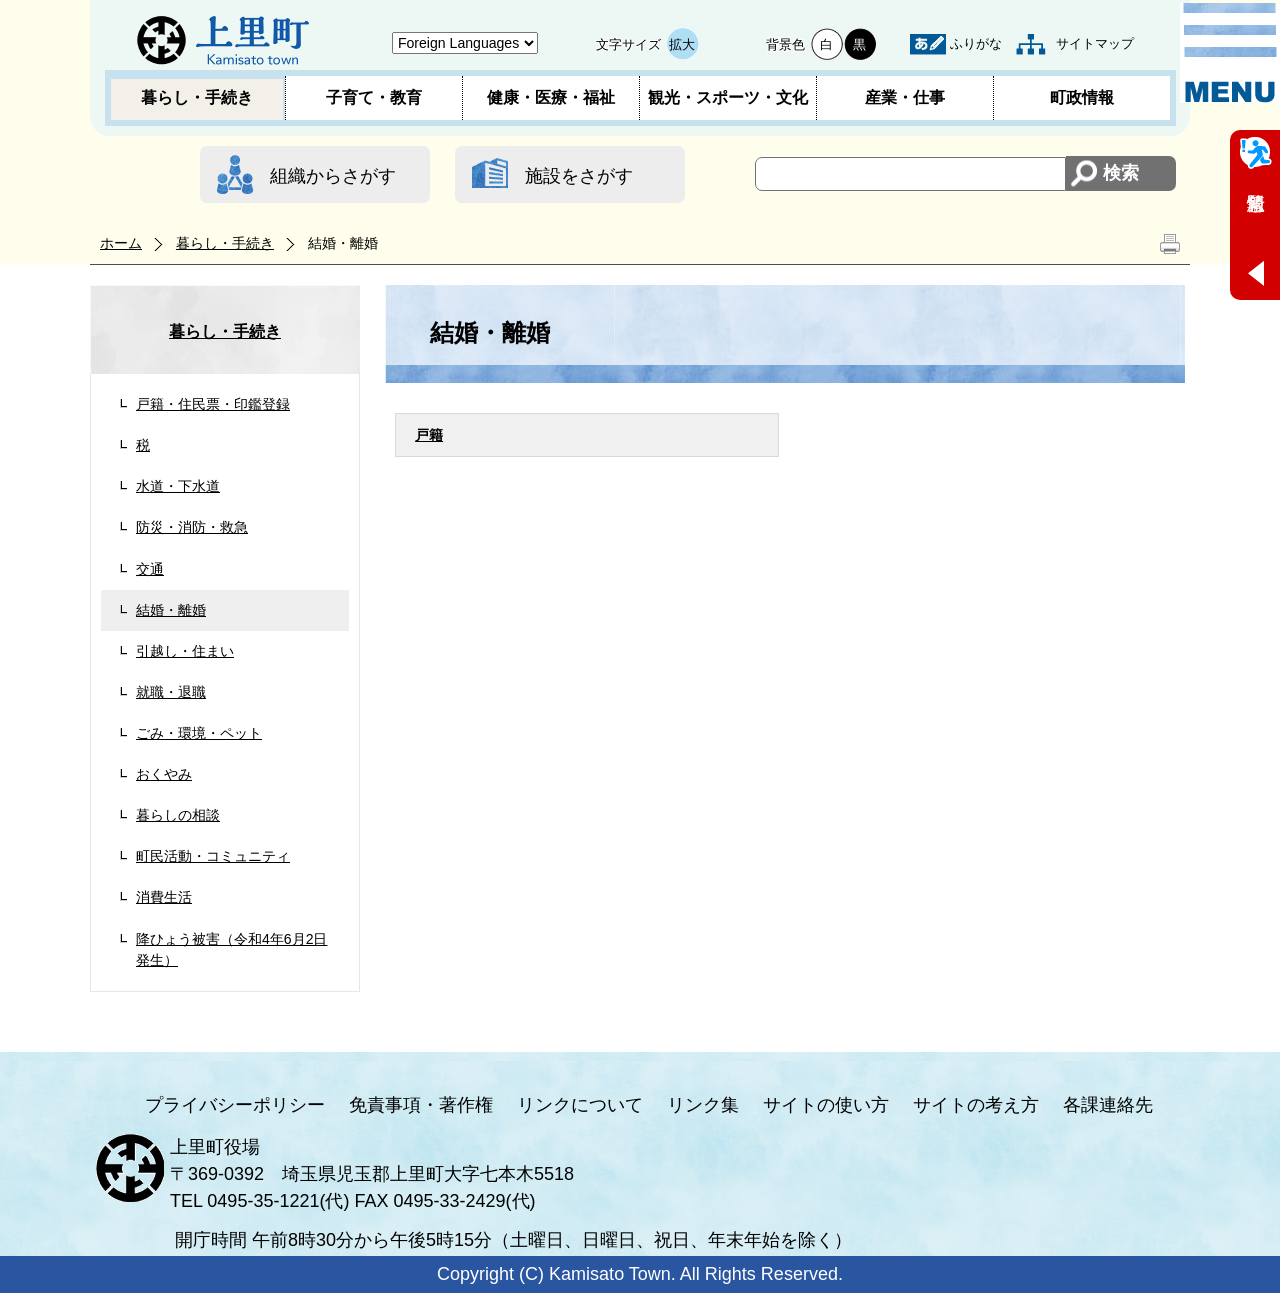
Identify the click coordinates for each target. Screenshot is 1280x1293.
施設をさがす (579, 176)
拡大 (682, 44)
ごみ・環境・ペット (199, 733)
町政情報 (1082, 97)
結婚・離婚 (171, 610)
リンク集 (703, 1105)
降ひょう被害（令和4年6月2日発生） (232, 949)
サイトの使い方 (826, 1105)
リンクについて (580, 1105)
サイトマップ (1095, 43)
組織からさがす (333, 176)
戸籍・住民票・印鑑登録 (213, 404)
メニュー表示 (1230, 53)
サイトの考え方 (976, 1105)
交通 (150, 569)
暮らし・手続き (197, 97)
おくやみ (164, 774)
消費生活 (164, 897)
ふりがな (976, 43)
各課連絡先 (1108, 1105)
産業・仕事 (905, 97)
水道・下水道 (178, 486)
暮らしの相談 (178, 815)
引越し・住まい (185, 651)
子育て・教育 (374, 97)
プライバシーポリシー (235, 1105)
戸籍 (429, 435)
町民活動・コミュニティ (213, 856)
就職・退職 (171, 692)
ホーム (121, 243)
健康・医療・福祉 (551, 97)
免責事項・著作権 (421, 1105)
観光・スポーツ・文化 (728, 97)
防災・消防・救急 (192, 527)
